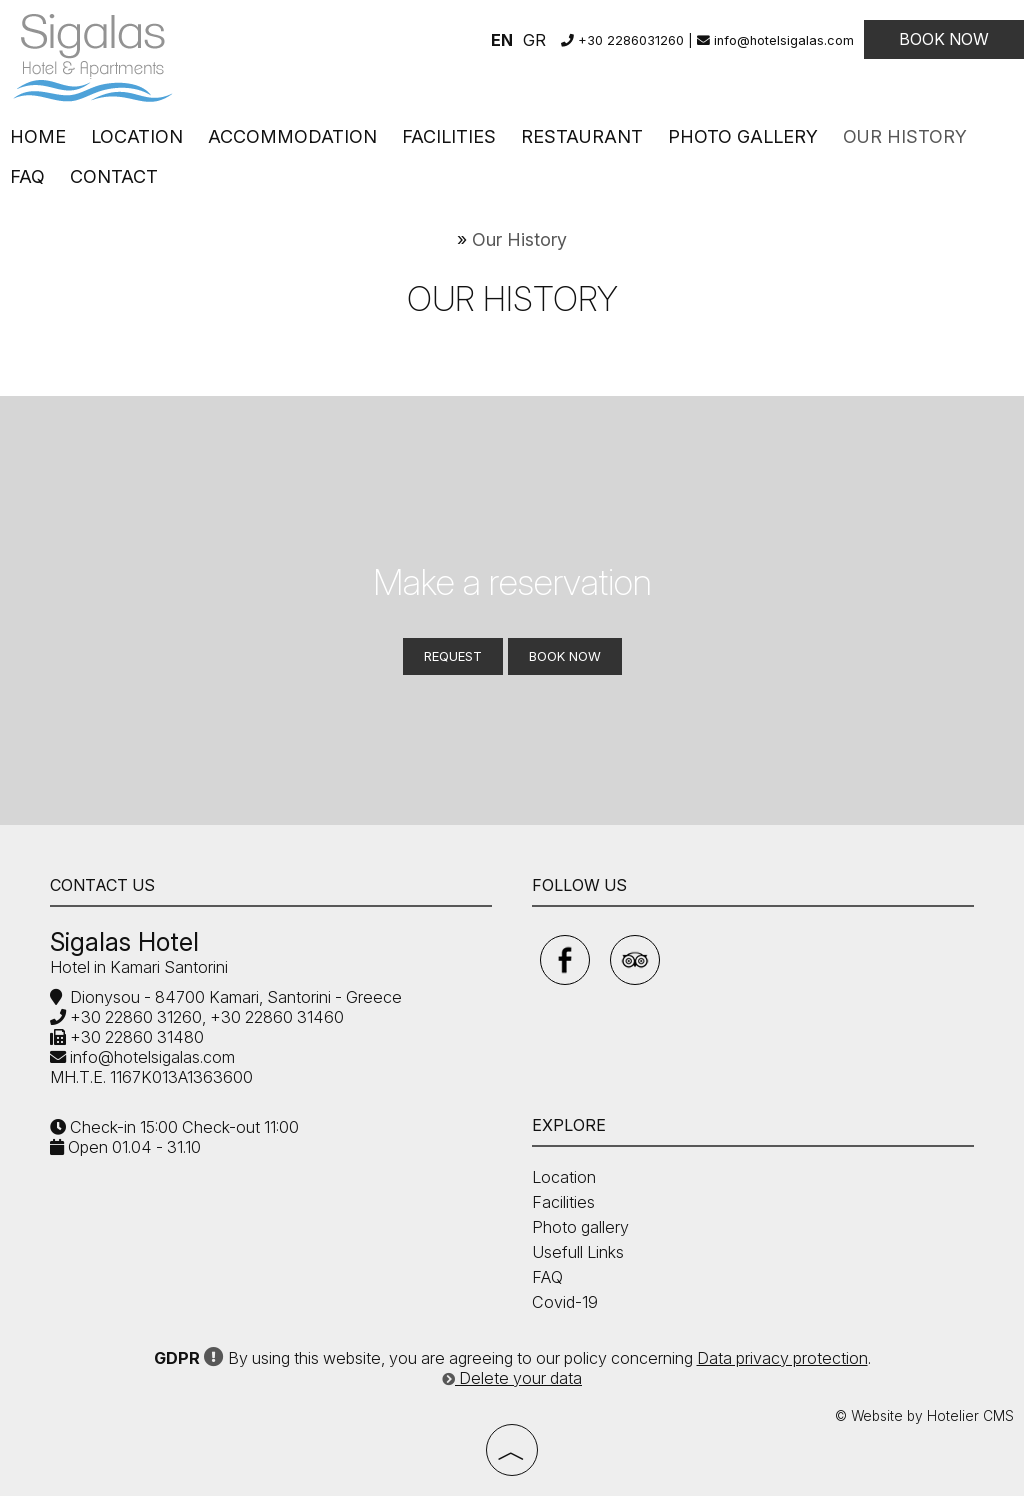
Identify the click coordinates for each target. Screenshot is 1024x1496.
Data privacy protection (782, 1358)
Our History (905, 136)
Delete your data (512, 1378)
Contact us (102, 885)
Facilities (449, 136)
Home (38, 136)
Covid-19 (565, 1302)
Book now (944, 39)
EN (502, 40)
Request (453, 656)
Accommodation (292, 136)
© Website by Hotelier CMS (924, 1416)
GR (534, 40)
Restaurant (582, 136)
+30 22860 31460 (275, 1017)
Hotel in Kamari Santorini (139, 967)
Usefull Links (578, 1252)
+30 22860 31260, (136, 1017)
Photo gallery (743, 136)
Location (137, 136)
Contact (114, 176)
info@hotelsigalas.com (775, 40)
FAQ (27, 176)
